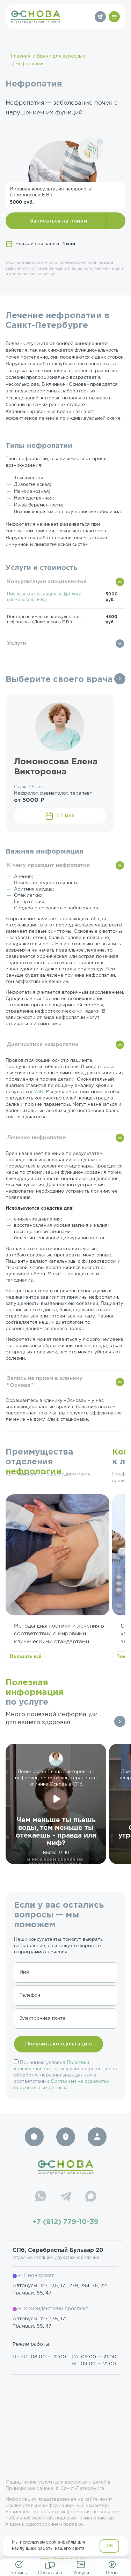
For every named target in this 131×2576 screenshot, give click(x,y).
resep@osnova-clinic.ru (65, 2559)
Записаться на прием (58, 221)
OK (110, 2546)
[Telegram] (65, 2197)
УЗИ (38, 1092)
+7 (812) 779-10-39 (65, 2222)
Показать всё (26, 1657)
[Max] (90, 2197)
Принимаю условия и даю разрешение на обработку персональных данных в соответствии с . (65, 2075)
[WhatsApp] (40, 2197)
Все (119, 678)
